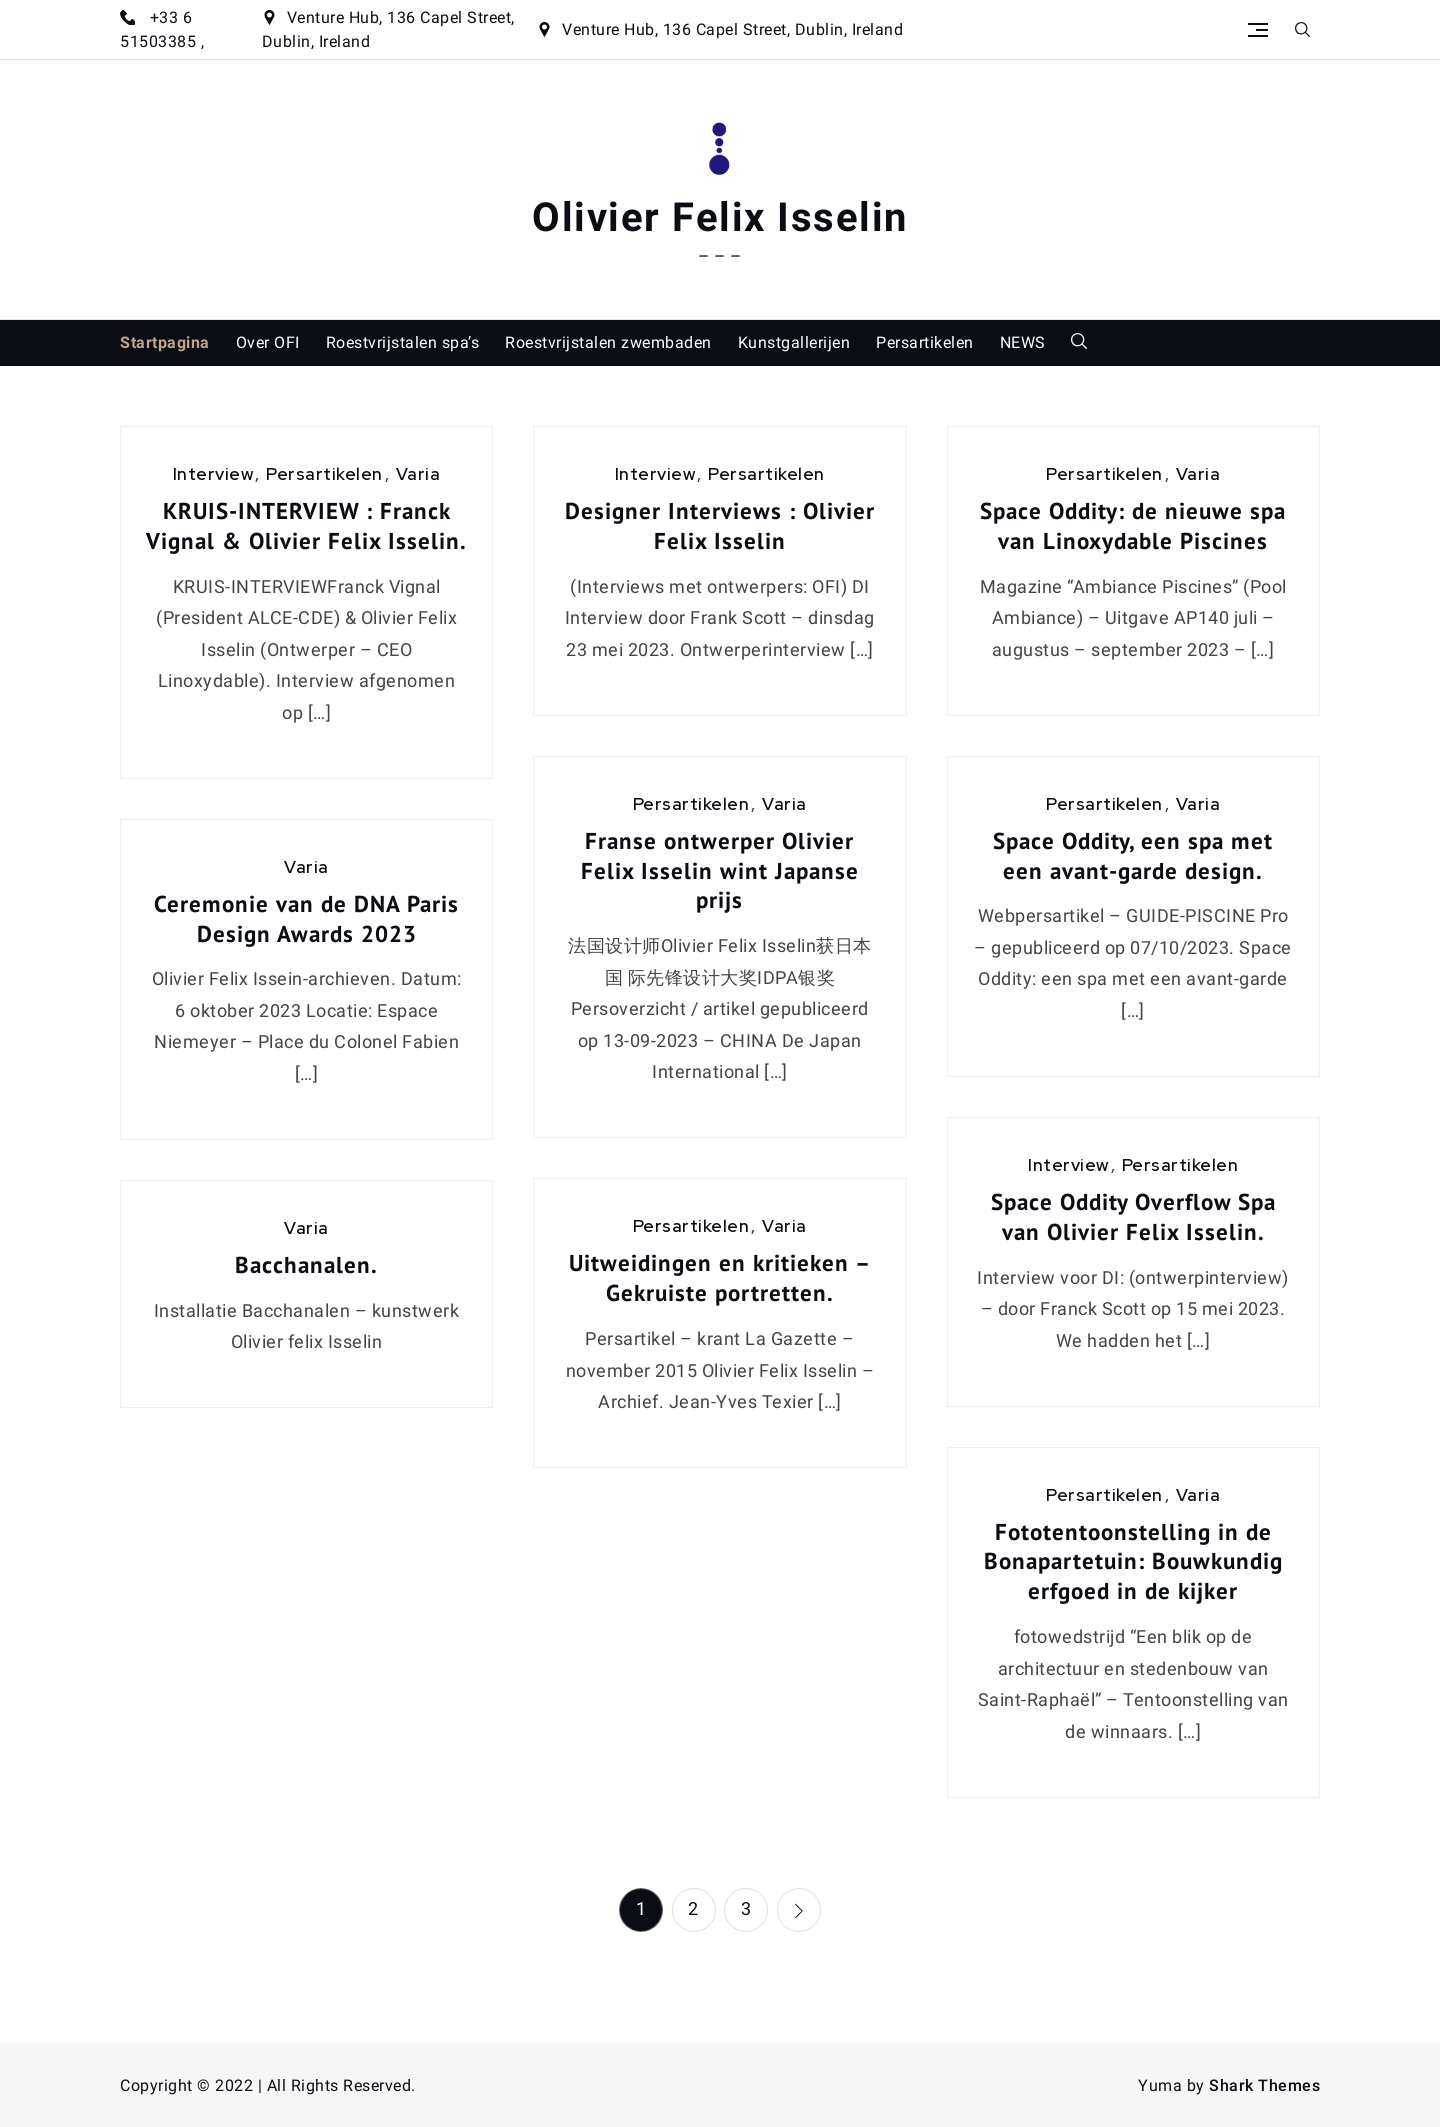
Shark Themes (1264, 2084)
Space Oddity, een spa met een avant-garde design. (1133, 855)
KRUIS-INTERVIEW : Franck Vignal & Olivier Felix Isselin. (306, 525)
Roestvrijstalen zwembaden (608, 342)
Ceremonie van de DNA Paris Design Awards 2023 (306, 918)
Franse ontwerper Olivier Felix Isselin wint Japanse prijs (720, 870)
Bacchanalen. (306, 1264)
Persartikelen (925, 342)
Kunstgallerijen (794, 342)
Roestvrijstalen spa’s (403, 342)
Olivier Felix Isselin (720, 217)
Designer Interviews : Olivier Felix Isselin (720, 525)
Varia (418, 474)
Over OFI (268, 342)
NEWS (1023, 342)
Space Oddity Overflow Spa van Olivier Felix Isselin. (1133, 1216)
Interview (213, 474)
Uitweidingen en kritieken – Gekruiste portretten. (720, 1277)
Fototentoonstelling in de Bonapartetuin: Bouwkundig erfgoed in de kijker (1133, 1561)
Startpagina (165, 342)
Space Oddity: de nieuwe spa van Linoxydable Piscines (1133, 525)
